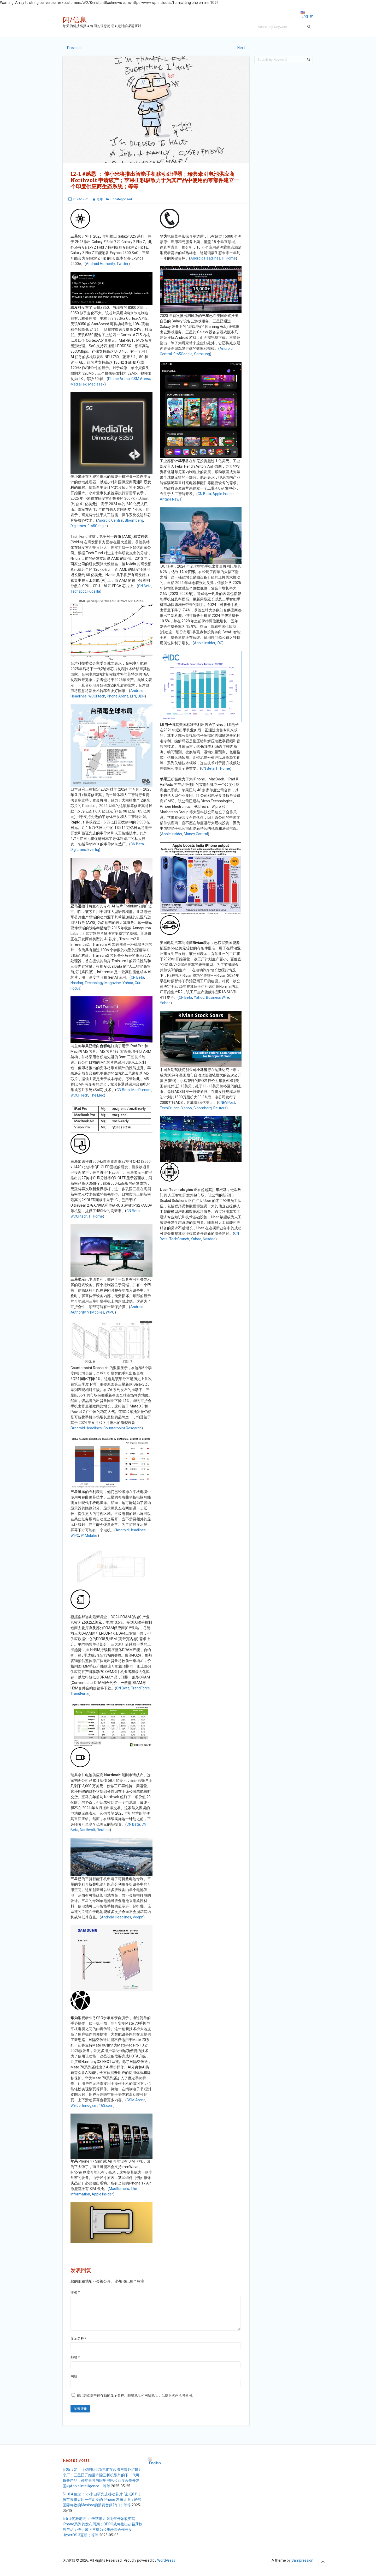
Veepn (138, 1917)
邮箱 (75, 2364)
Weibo (75, 2105)
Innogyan (89, 2105)
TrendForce (140, 1688)
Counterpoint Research (122, 1428)
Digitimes (78, 526)
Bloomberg (134, 520)
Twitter (122, 264)
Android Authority (100, 264)
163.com (106, 2105)
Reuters (103, 1830)
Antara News (170, 499)
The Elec (97, 1095)
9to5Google (97, 526)
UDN (141, 696)
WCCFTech (79, 1095)
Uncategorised (121, 199)
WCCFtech (96, 696)
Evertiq (93, 849)
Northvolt (87, 1830)
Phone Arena (119, 379)
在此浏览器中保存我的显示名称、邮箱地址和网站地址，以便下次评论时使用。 (136, 2402)
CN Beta (144, 586)
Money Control (196, 834)
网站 (73, 2383)
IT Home (96, 1216)
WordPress (166, 2567)
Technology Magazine (103, 983)
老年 (100, 199)
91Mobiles (95, 1312)
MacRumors (141, 1090)
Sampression (302, 2567)
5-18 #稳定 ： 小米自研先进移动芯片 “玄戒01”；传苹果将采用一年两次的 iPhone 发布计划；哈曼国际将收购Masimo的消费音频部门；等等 (102, 2505)
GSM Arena (140, 379)
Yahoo (127, 983)
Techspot (78, 591)
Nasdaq (76, 983)
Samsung (202, 354)
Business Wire (217, 997)
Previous (72, 48)
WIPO (110, 1312)
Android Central (110, 520)
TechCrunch (170, 1108)
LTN (133, 696)
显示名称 (78, 2345)
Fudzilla (93, 591)
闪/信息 (75, 19)
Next (243, 48)
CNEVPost (226, 1102)
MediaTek (78, 384)
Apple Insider (102, 2194)
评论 (75, 2292)
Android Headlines (87, 1428)
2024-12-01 (81, 199)
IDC (219, 643)
